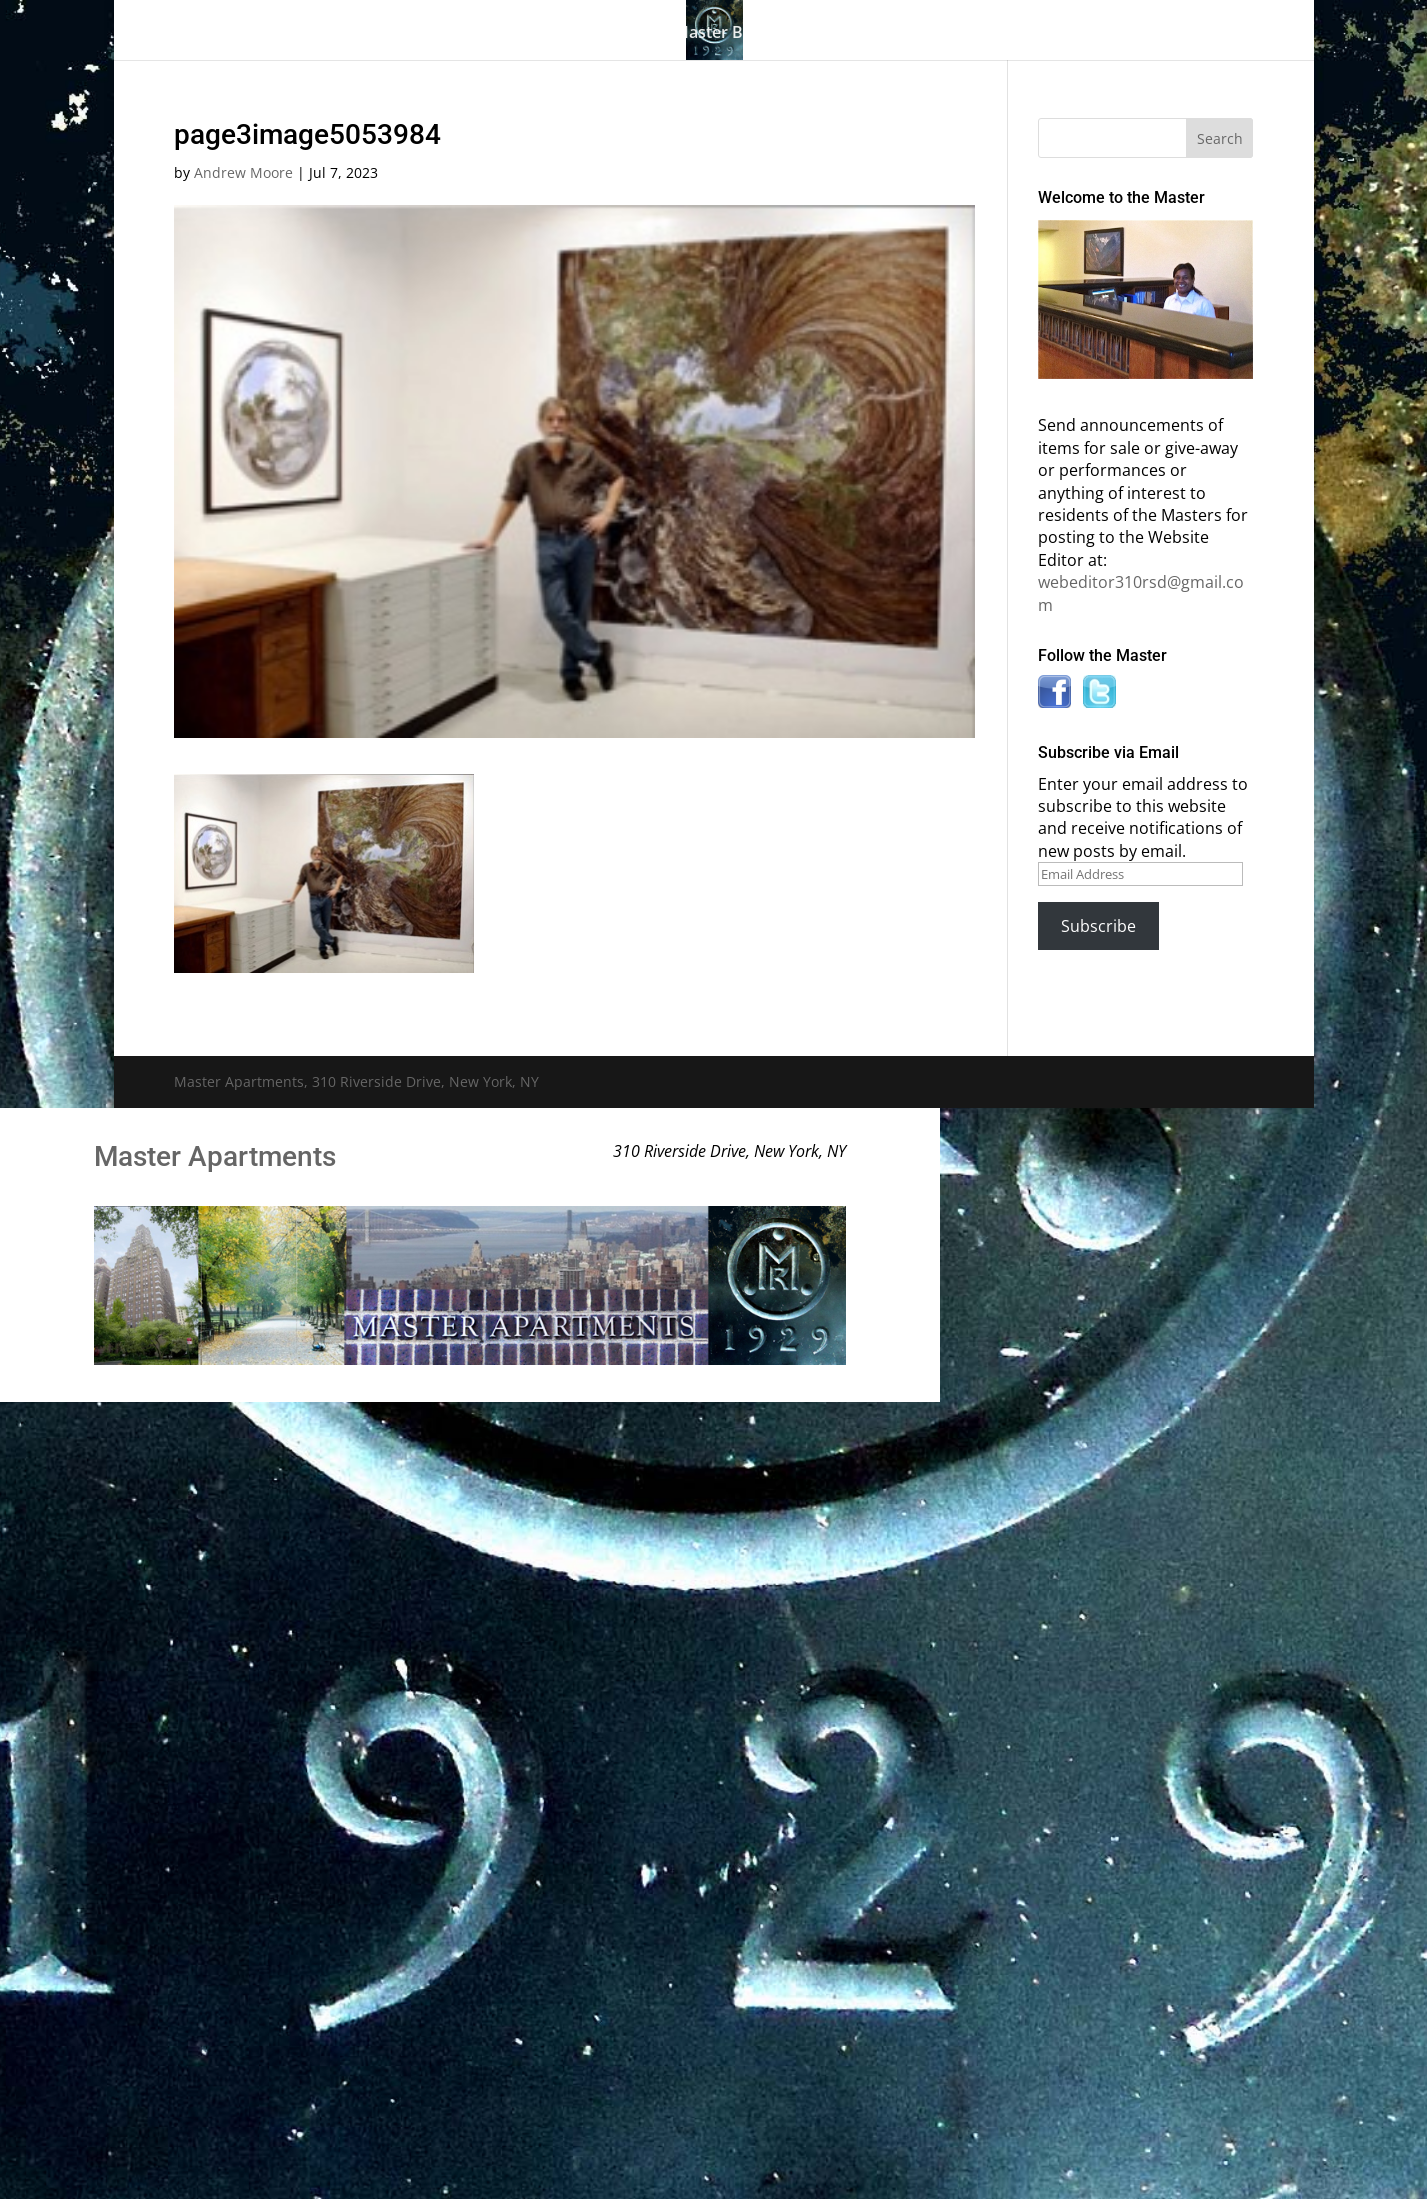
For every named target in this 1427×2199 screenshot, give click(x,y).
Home (251, 34)
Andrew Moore (243, 172)
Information (913, 34)
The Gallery (343, 34)
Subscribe (1098, 926)
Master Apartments (215, 1156)
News (1026, 34)
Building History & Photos (530, 34)
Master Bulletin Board (757, 34)
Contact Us (1135, 34)
